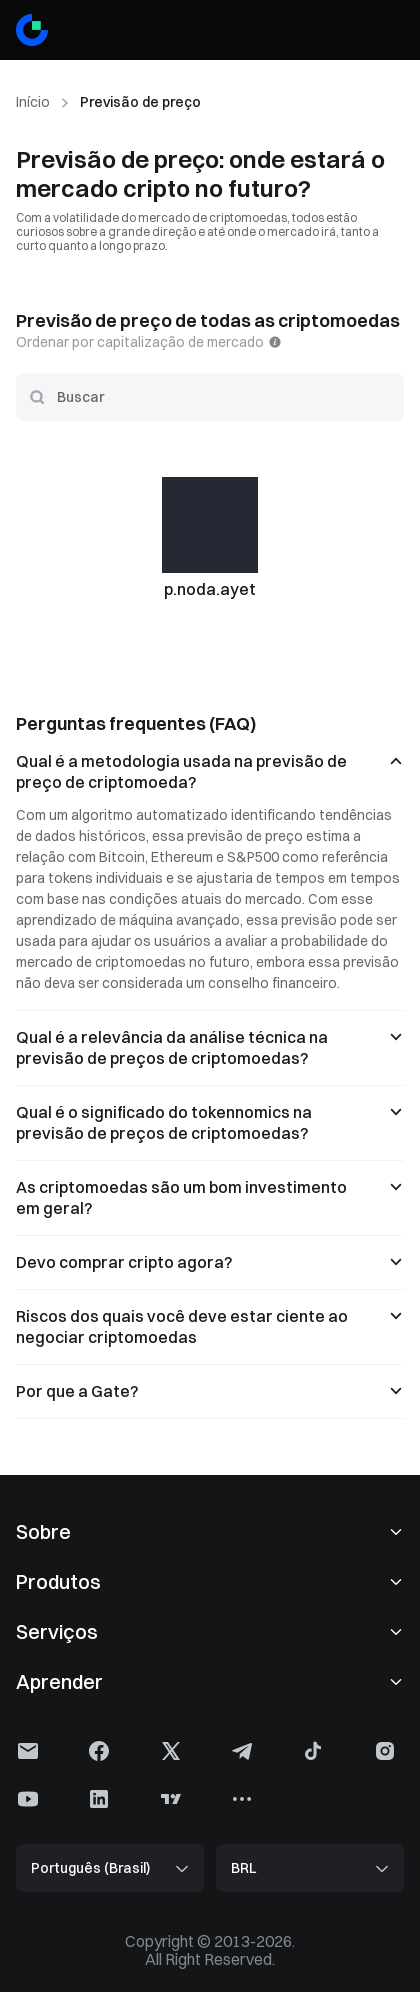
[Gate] (32, 30)
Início (33, 102)
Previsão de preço (140, 102)
